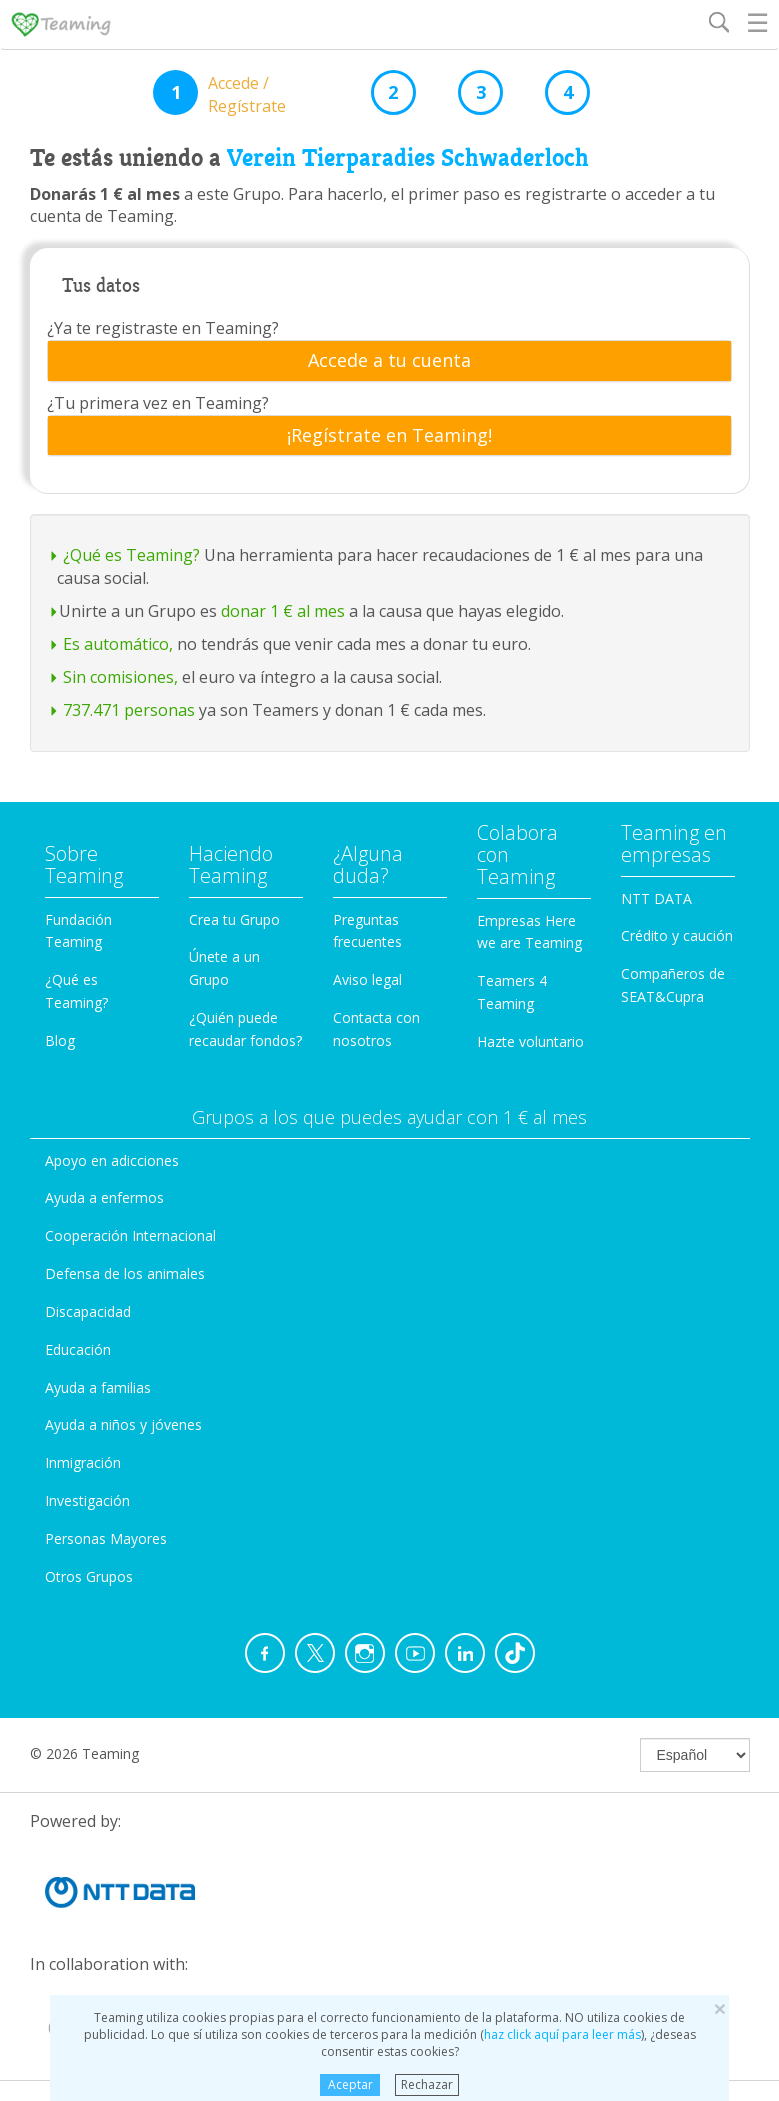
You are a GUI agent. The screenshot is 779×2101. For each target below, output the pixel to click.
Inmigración (83, 1462)
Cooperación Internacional (130, 1235)
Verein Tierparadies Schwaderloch (408, 158)
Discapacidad (88, 1311)
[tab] (389, 361)
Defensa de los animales (125, 1273)
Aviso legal (367, 979)
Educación (78, 1349)
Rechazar (427, 2084)
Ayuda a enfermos (104, 1197)
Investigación (87, 1500)
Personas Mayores (106, 1538)
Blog (60, 1040)
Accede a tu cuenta (389, 361)
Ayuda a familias (98, 1387)
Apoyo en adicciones (112, 1160)
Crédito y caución (677, 935)
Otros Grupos (89, 1576)
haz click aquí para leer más (562, 2034)
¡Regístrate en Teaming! (389, 436)
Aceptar (350, 2084)
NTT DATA (656, 898)
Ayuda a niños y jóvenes (123, 1424)
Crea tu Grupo (234, 919)
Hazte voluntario (530, 1041)
